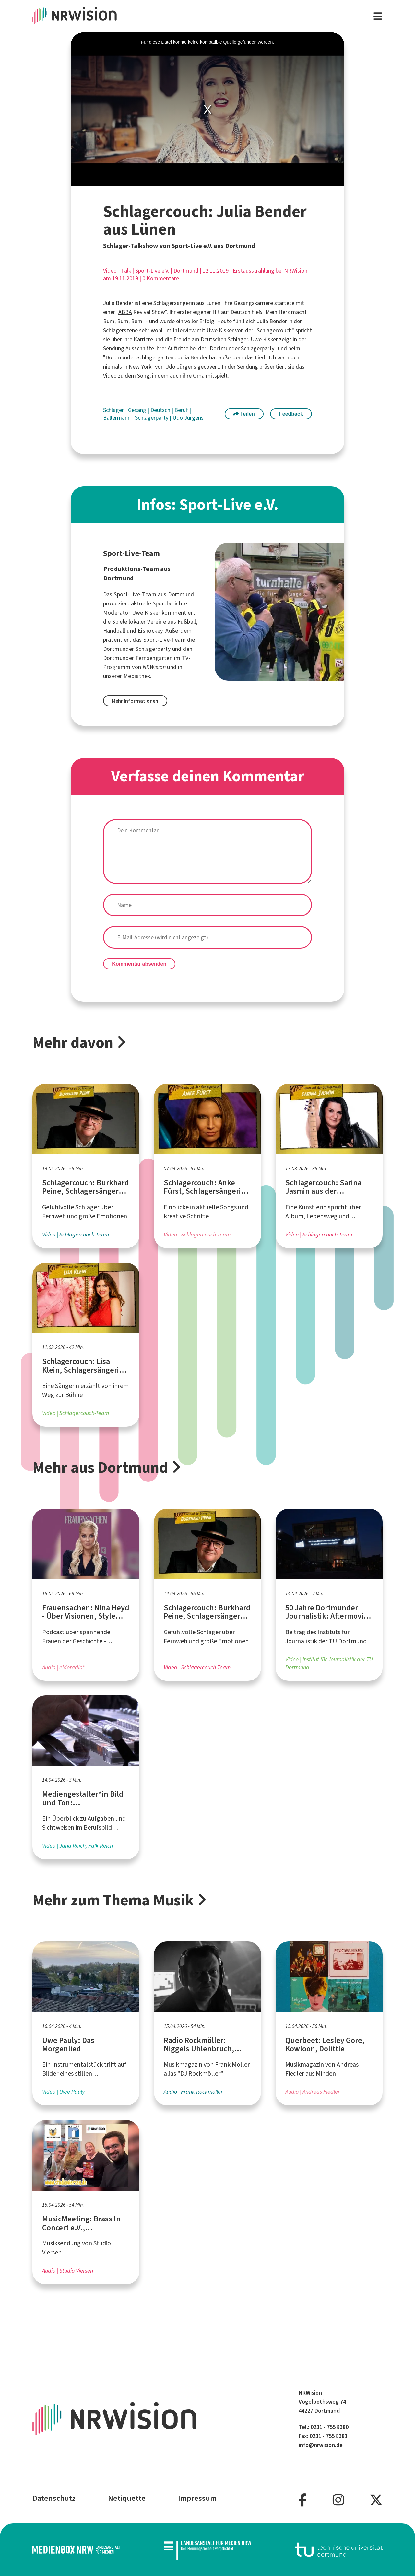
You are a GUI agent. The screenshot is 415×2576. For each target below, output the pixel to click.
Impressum (197, 2498)
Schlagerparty (152, 418)
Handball (114, 631)
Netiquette (127, 2498)
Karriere (143, 339)
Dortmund (185, 271)
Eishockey (150, 631)
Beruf (181, 410)
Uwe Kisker (220, 330)
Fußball (187, 622)
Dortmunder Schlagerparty (242, 348)
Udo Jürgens (188, 418)
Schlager (114, 410)
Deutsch (161, 410)
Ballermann (117, 418)
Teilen (244, 413)
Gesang (138, 410)
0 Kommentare (160, 278)
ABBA (125, 312)
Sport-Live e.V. (152, 271)
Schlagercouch (274, 330)
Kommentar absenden (139, 963)
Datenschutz (54, 2498)
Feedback (291, 413)
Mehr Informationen (135, 700)
